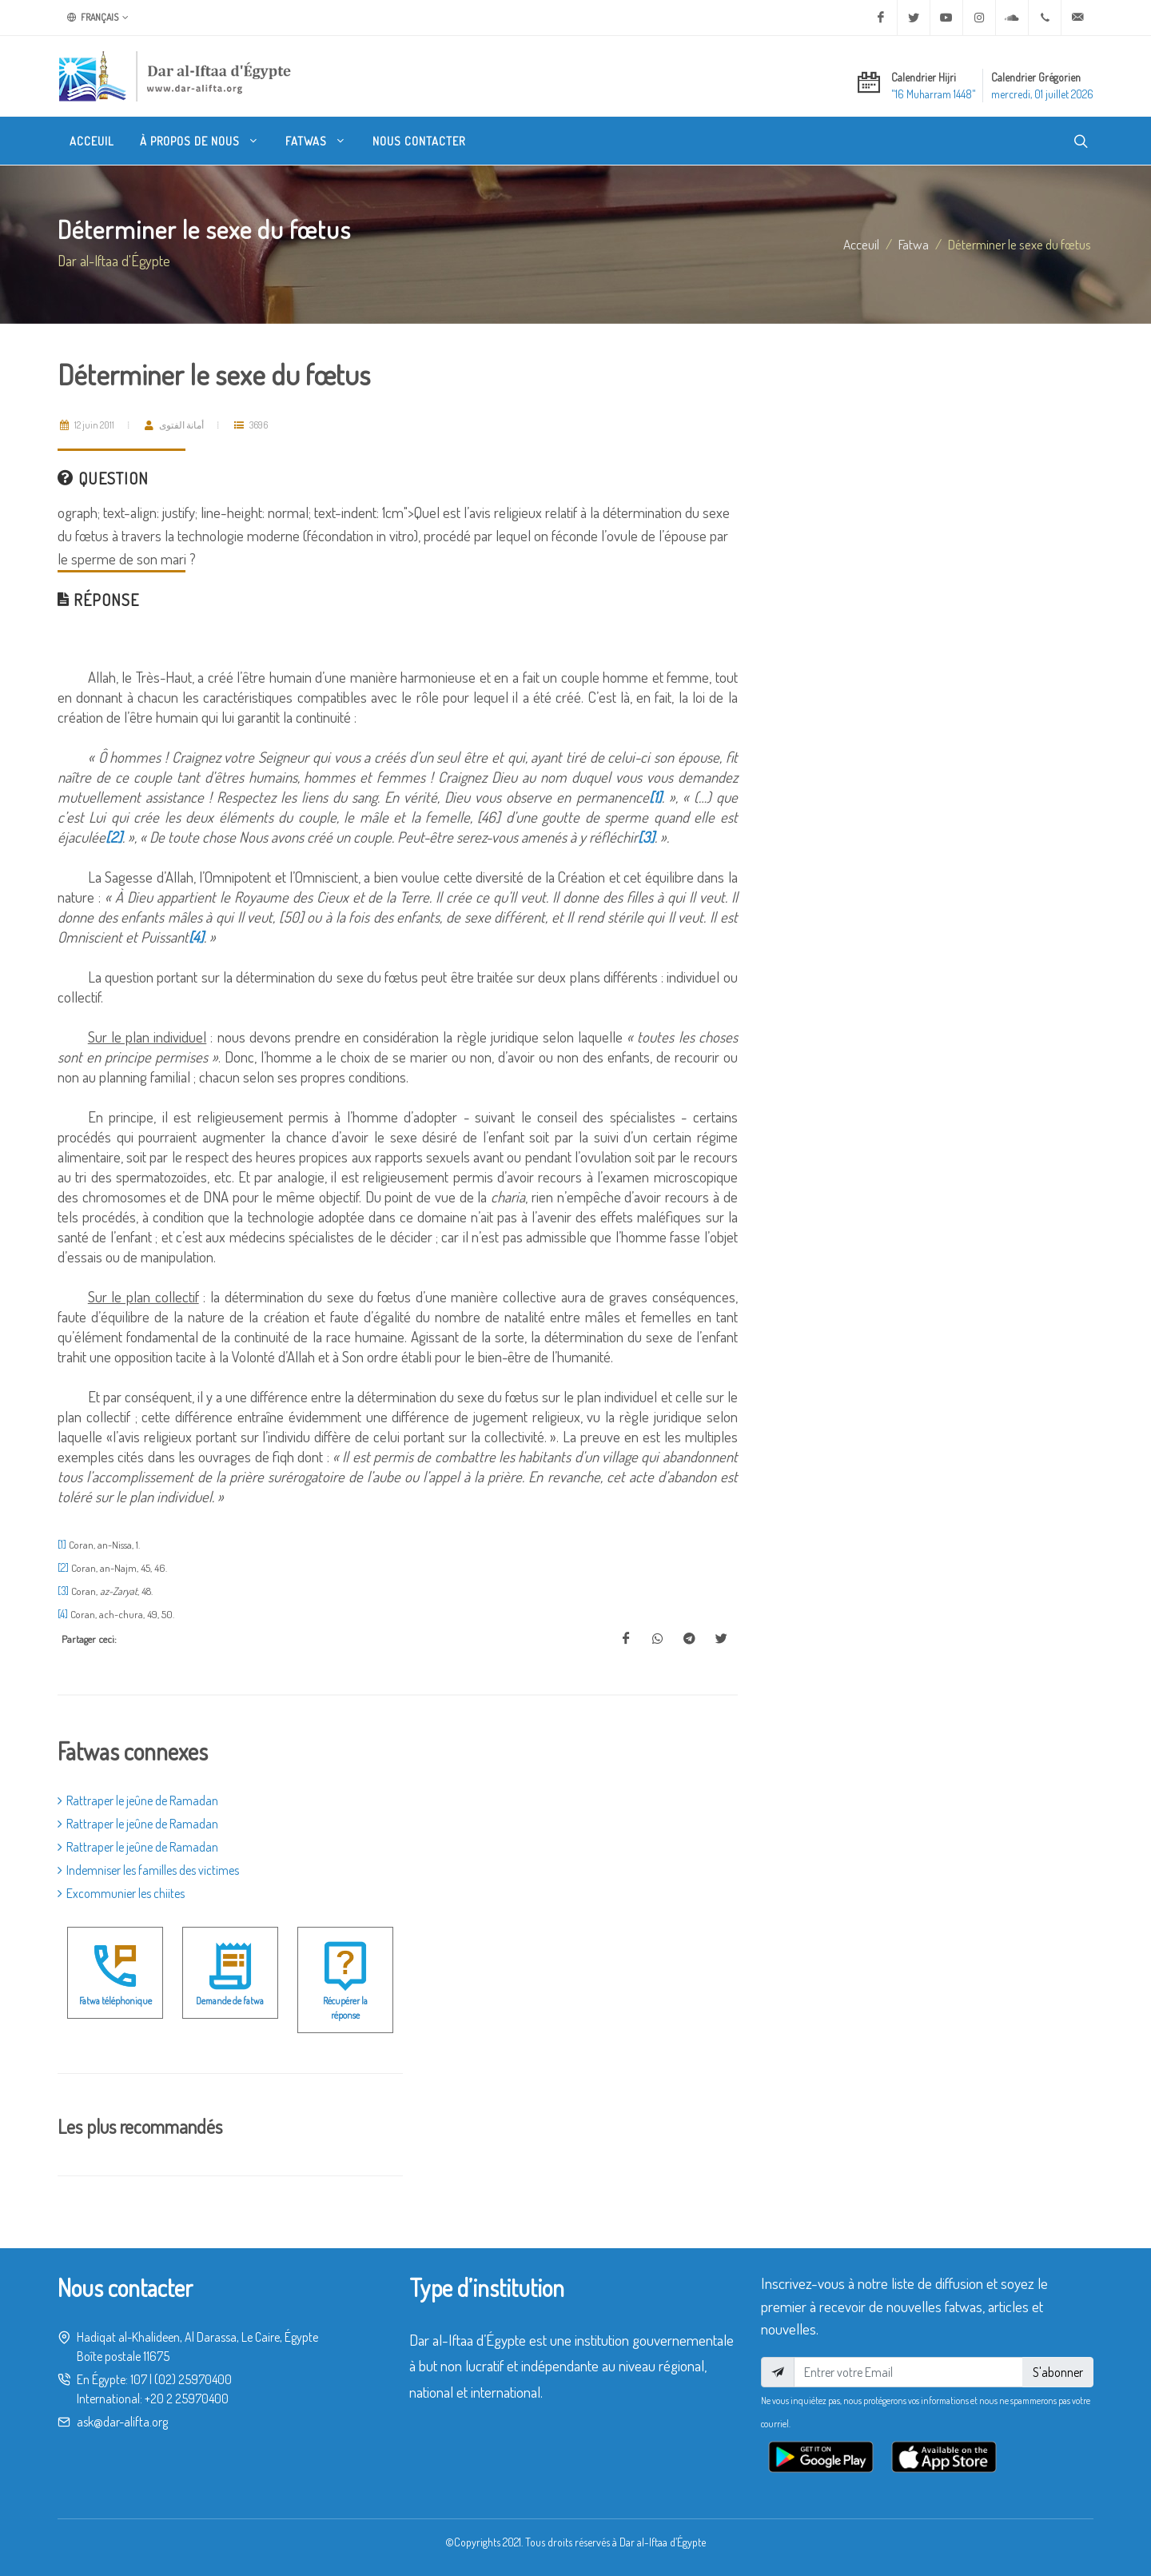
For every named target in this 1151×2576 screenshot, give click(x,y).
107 (138, 2379)
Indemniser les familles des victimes (148, 1870)
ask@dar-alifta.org (122, 2422)
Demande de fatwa (230, 2001)
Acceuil (861, 244)
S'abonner (1058, 2372)
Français (98, 18)
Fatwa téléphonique (115, 2001)
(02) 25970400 (193, 2379)
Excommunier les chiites (121, 1893)
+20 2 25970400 (187, 2399)
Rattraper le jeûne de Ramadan (138, 1800)
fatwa (913, 244)
